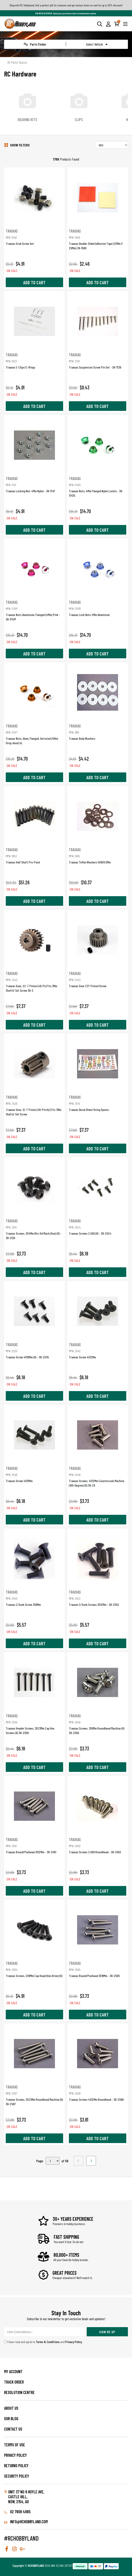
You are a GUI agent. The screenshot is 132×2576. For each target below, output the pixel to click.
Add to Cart (34, 282)
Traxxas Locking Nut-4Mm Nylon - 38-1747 (34, 484)
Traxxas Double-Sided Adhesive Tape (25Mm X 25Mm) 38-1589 (97, 239)
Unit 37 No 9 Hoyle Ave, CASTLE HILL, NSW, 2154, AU (26, 2496)
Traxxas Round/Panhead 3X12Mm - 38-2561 (34, 1845)
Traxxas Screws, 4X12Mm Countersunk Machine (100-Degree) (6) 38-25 (97, 1476)
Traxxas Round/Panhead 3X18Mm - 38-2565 (97, 1969)
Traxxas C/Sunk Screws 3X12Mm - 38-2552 (97, 1597)
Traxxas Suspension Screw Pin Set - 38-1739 (97, 360)
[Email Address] (44, 2331)
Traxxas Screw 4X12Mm (97, 1350)
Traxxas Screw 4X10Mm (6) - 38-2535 (34, 1350)
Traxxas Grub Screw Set (34, 236)
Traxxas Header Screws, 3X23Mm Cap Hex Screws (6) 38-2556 (34, 1724)
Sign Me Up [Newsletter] (107, 2332)
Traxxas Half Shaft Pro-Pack (34, 855)
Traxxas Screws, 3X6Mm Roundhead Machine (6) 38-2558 (97, 1724)
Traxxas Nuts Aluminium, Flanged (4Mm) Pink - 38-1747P (34, 610)
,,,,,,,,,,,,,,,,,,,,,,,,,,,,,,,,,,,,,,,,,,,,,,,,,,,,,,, (52, 2161)
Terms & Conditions (48, 2342)
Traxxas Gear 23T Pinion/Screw (97, 979)
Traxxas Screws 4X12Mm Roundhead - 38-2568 (97, 2092)
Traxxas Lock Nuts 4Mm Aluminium (97, 608)
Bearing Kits (27, 119)
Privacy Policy (73, 2342)
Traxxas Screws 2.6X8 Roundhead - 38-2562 (97, 1845)
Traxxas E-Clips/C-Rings (34, 360)
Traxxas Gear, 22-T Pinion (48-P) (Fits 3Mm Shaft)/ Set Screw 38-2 (34, 981)
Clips (79, 119)
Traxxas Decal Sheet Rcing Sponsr (97, 1103)
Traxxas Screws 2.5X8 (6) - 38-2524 (97, 1226)
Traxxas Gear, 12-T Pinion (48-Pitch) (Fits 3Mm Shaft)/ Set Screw (34, 1105)
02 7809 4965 (17, 2511)
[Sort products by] (111, 145)
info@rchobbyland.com (26, 2521)
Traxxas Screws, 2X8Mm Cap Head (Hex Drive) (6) (34, 1969)
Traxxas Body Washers (97, 731)
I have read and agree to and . (43, 2342)
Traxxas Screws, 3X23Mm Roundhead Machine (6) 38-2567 (34, 2095)
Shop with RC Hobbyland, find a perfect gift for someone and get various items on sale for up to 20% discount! (66, 5)
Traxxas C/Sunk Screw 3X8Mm (34, 1597)
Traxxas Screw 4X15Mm (34, 1474)
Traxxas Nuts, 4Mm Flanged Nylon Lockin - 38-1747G (97, 486)
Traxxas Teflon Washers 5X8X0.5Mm (97, 855)
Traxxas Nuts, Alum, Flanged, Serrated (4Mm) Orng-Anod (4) (34, 734)
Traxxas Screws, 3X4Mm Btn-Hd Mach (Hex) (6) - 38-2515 (34, 1229)
